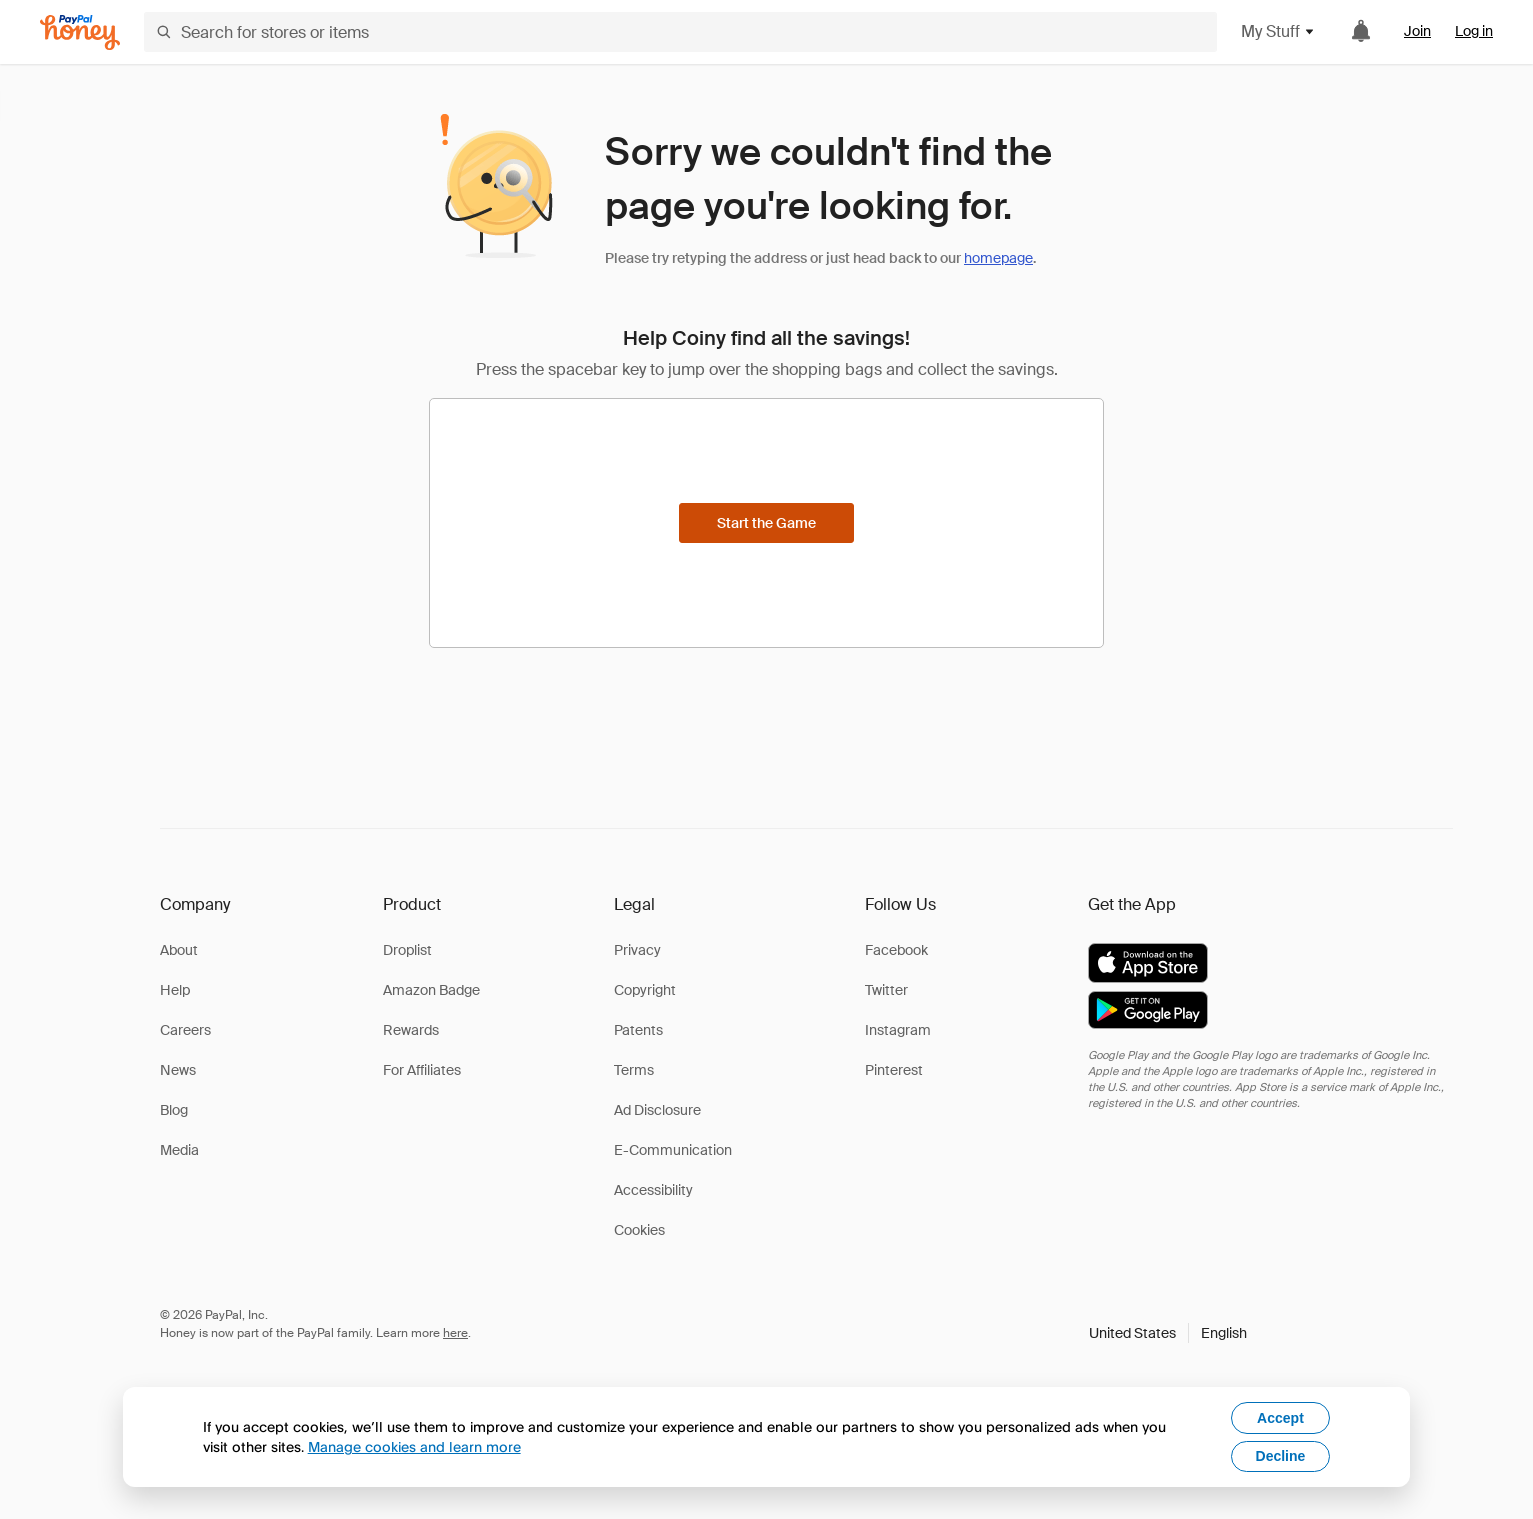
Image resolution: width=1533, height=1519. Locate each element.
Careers (185, 1030)
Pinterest (894, 1070)
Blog (174, 1110)
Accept (1280, 1418)
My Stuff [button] (1278, 31)
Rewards (411, 1030)
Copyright (645, 990)
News (178, 1070)
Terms (634, 1070)
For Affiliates (422, 1070)
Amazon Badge (431, 990)
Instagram (898, 1030)
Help (175, 990)
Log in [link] (1474, 31)
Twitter (886, 990)
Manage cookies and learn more (414, 1446)
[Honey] (80, 32)
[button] (1168, 1333)
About (179, 950)
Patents (638, 1030)
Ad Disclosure (657, 1110)
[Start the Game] (766, 523)
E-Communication (673, 1150)
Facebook (896, 950)
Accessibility (653, 1190)
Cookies (639, 1230)
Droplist (407, 950)
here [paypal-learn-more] (455, 1333)
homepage (998, 258)
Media (179, 1150)
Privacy (637, 950)
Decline (1281, 1456)
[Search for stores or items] (680, 32)
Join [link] (1417, 31)
